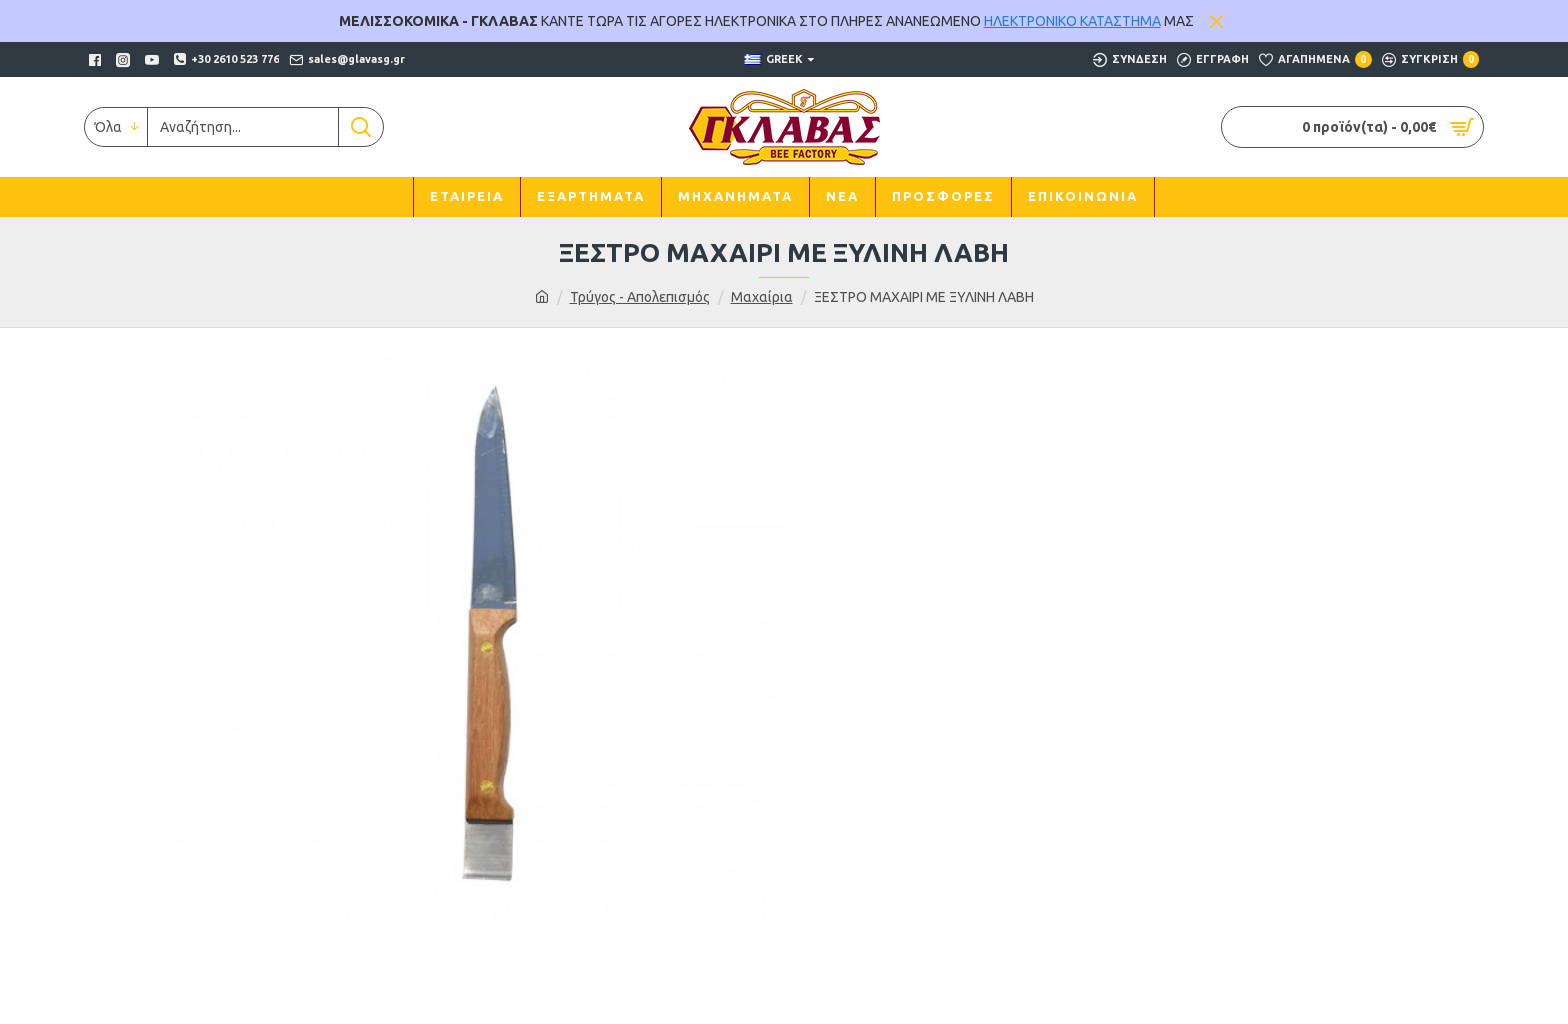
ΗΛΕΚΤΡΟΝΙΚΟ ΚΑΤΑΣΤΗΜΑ (1072, 21)
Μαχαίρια (762, 297)
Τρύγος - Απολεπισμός (640, 297)
